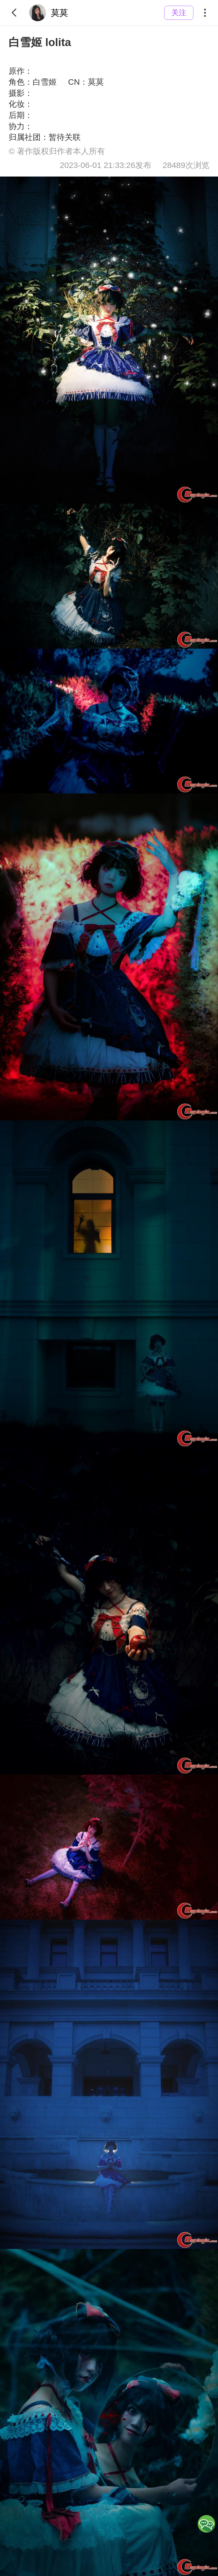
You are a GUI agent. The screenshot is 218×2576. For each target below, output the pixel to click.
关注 (178, 12)
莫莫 (48, 12)
